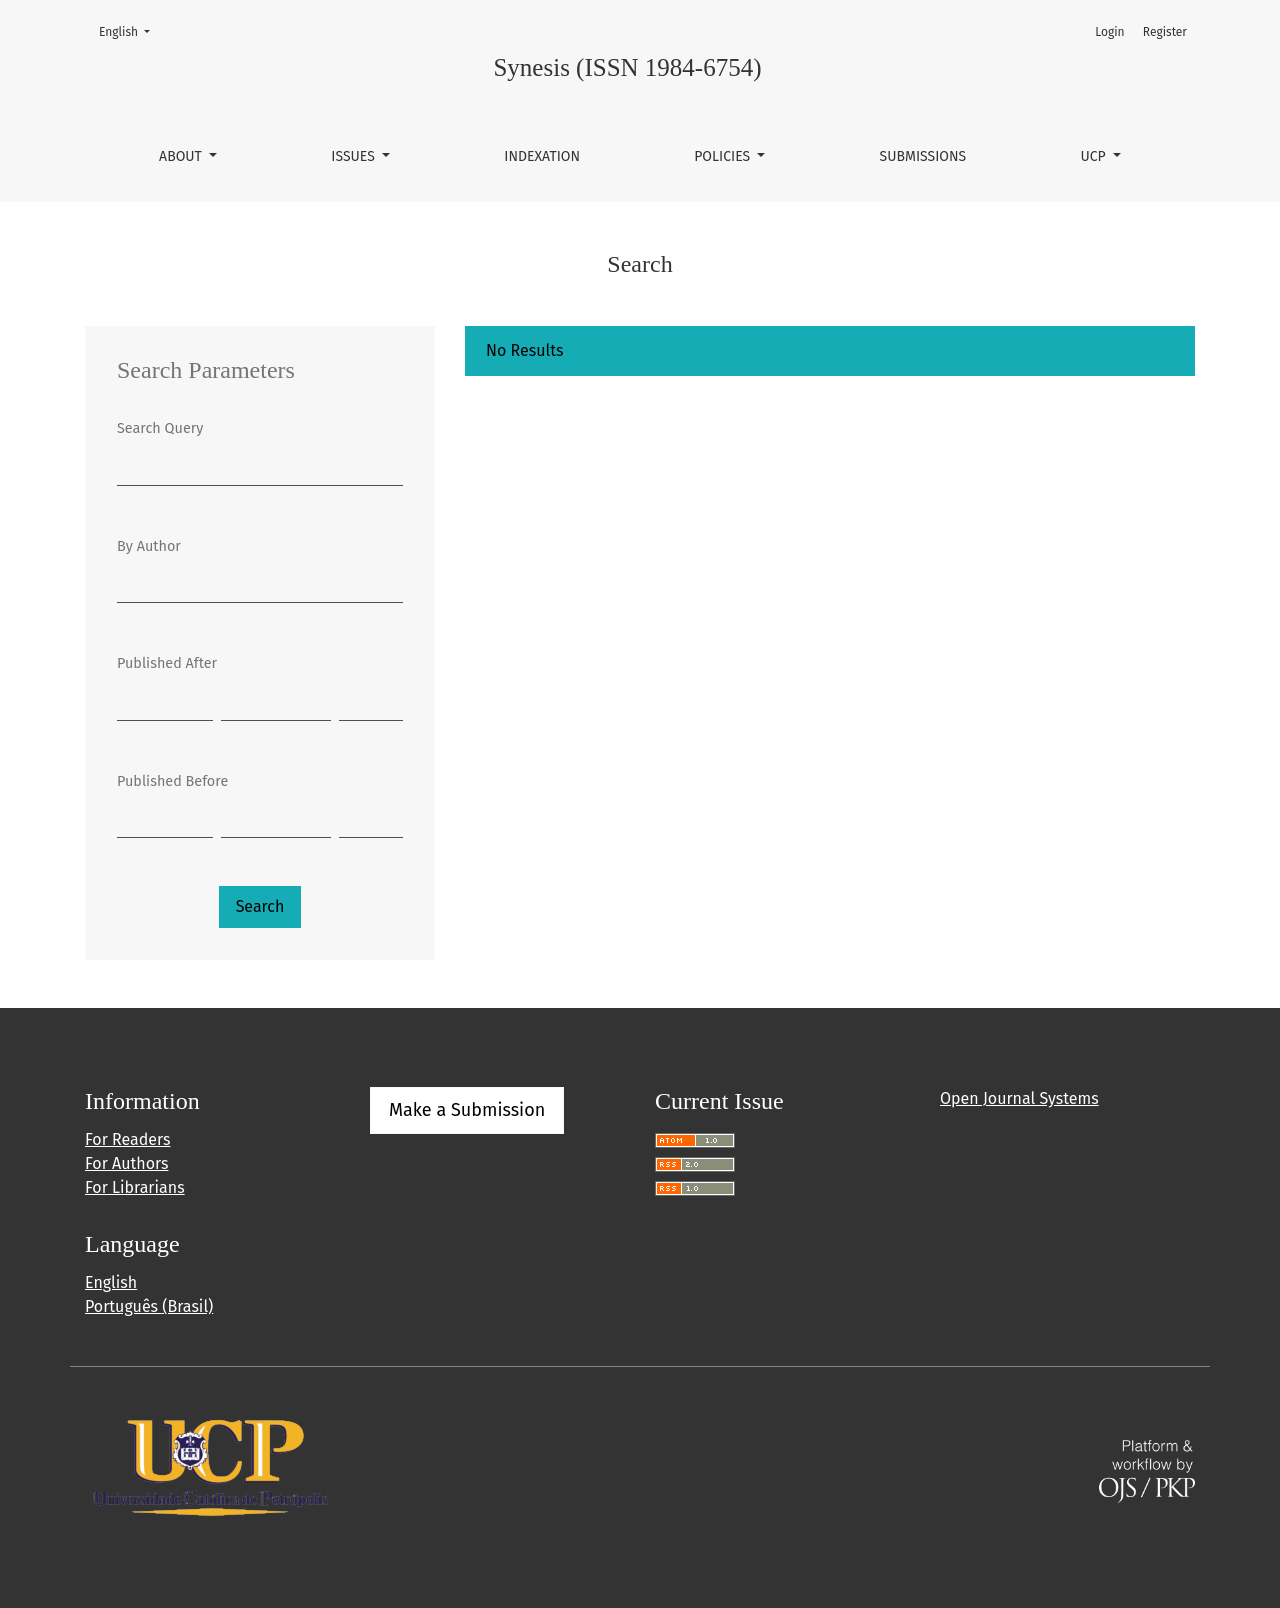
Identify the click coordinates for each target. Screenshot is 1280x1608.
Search (260, 906)
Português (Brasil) (149, 1306)
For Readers (127, 1139)
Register (1165, 32)
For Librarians (135, 1187)
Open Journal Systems (1019, 1098)
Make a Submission (467, 1110)
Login (1109, 32)
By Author (149, 546)
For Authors (126, 1163)
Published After (167, 663)
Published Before (172, 781)
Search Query (160, 428)
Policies (724, 156)
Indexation (542, 156)
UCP (1094, 156)
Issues (354, 156)
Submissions (923, 156)
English (130, 30)
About (182, 156)
